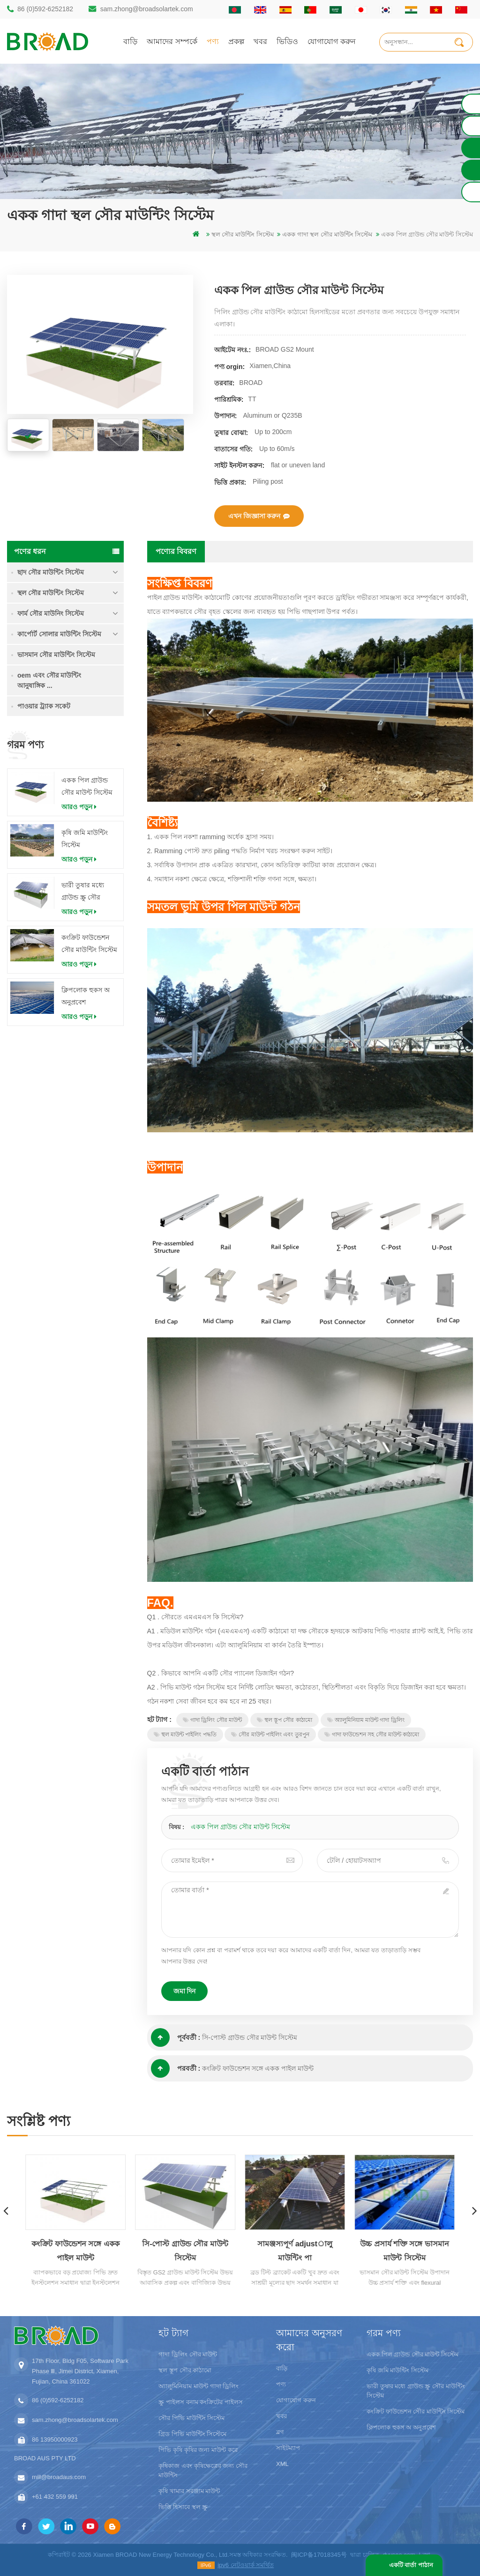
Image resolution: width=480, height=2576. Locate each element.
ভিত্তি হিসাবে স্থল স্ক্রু (183, 2506)
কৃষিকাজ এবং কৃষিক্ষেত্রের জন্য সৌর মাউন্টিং (202, 2470)
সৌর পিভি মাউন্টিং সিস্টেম (191, 2417)
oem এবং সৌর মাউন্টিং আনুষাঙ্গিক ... (49, 680)
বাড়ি (130, 41)
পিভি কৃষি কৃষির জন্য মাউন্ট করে (197, 2449)
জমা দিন (184, 1991)
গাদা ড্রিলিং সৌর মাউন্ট (212, 1720)
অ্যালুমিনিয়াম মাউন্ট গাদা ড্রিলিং (366, 1720)
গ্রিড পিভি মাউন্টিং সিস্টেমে (192, 2433)
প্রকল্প (236, 41)
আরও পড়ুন (79, 807)
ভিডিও (287, 41)
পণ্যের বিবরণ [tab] (176, 551)
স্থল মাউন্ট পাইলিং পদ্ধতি (185, 1734)
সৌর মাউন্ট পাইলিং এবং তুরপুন (270, 1734)
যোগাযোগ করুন (332, 41)
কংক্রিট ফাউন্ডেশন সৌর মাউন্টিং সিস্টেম (89, 943)
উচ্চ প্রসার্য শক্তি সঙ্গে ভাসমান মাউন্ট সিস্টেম (405, 2251)
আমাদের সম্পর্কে (172, 41)
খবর (260, 41)
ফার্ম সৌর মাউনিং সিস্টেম (50, 613)
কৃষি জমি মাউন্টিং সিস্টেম (84, 839)
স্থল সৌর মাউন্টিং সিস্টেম (50, 593)
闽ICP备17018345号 (319, 2554)
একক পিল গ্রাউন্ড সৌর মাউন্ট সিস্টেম (86, 786)
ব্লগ (280, 2432)
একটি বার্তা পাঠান (411, 2565)
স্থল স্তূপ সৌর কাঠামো (284, 1720)
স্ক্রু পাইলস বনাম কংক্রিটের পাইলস (200, 2402)
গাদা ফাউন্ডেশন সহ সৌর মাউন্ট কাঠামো (372, 1734)
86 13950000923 (55, 2439)
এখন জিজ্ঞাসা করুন (259, 516)
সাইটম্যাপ (288, 2447)
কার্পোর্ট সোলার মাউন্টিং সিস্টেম (59, 634)
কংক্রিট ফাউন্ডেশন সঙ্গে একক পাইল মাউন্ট (257, 2068)
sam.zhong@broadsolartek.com (146, 9)
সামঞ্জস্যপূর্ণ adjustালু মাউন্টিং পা (295, 2251)
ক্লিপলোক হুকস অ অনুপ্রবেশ (85, 996)
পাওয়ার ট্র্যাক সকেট (43, 706)
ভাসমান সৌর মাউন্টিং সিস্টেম (56, 654)
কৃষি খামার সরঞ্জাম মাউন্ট (189, 2491)
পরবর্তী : (176, 2068)
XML (282, 2463)
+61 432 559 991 (55, 2496)
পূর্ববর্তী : (176, 2037)
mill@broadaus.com (59, 2476)
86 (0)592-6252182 (45, 9)
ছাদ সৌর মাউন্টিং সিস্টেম (50, 572)
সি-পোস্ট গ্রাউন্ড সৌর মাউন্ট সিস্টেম (249, 2037)
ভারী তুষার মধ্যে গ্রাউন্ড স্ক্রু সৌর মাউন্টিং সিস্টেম (82, 892)
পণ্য (213, 41)
